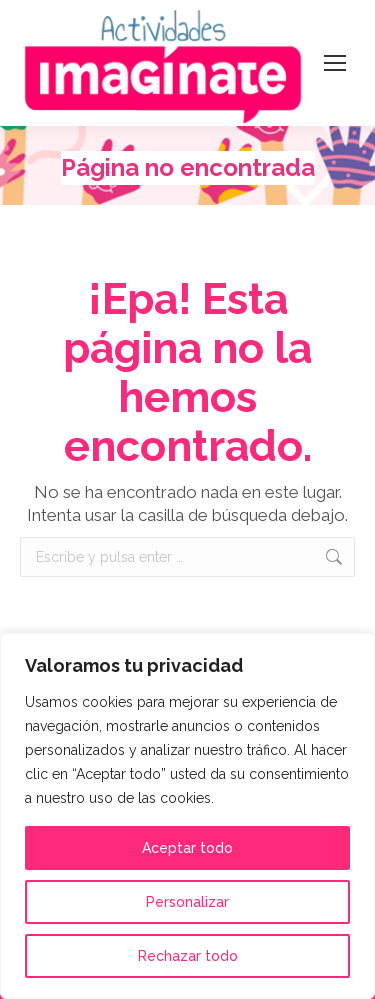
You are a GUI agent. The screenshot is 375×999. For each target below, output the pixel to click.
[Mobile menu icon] (335, 63)
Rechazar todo (188, 956)
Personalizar (187, 902)
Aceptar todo (187, 848)
